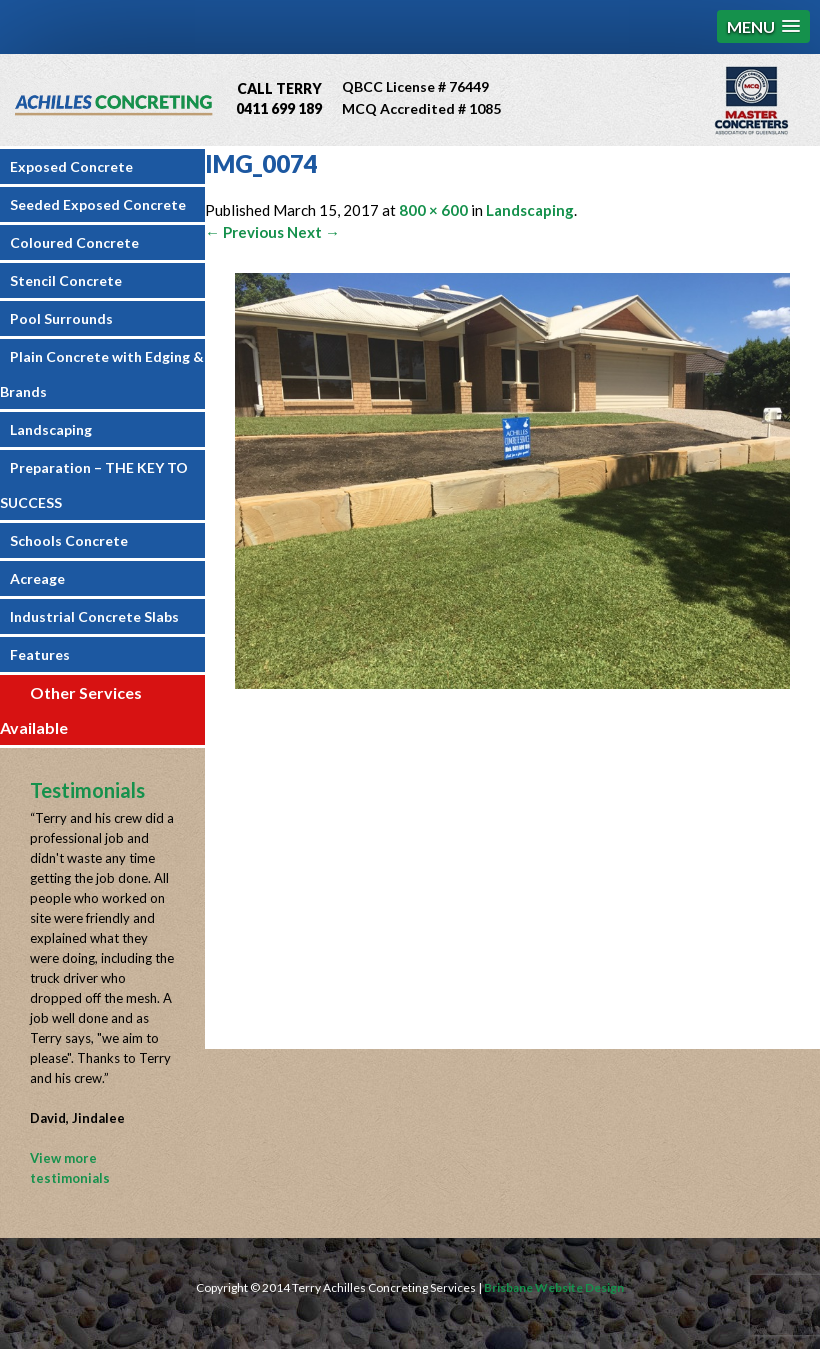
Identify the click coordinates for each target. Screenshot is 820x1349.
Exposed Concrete (71, 166)
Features (40, 654)
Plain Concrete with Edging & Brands (102, 374)
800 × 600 (433, 210)
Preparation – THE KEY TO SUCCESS (94, 485)
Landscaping (51, 429)
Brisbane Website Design (554, 1287)
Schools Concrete (69, 540)
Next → (313, 232)
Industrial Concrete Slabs (94, 616)
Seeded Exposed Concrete (98, 204)
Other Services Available (71, 710)
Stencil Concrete (66, 280)
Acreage (37, 578)
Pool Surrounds (61, 318)
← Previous (244, 232)
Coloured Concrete (74, 242)
